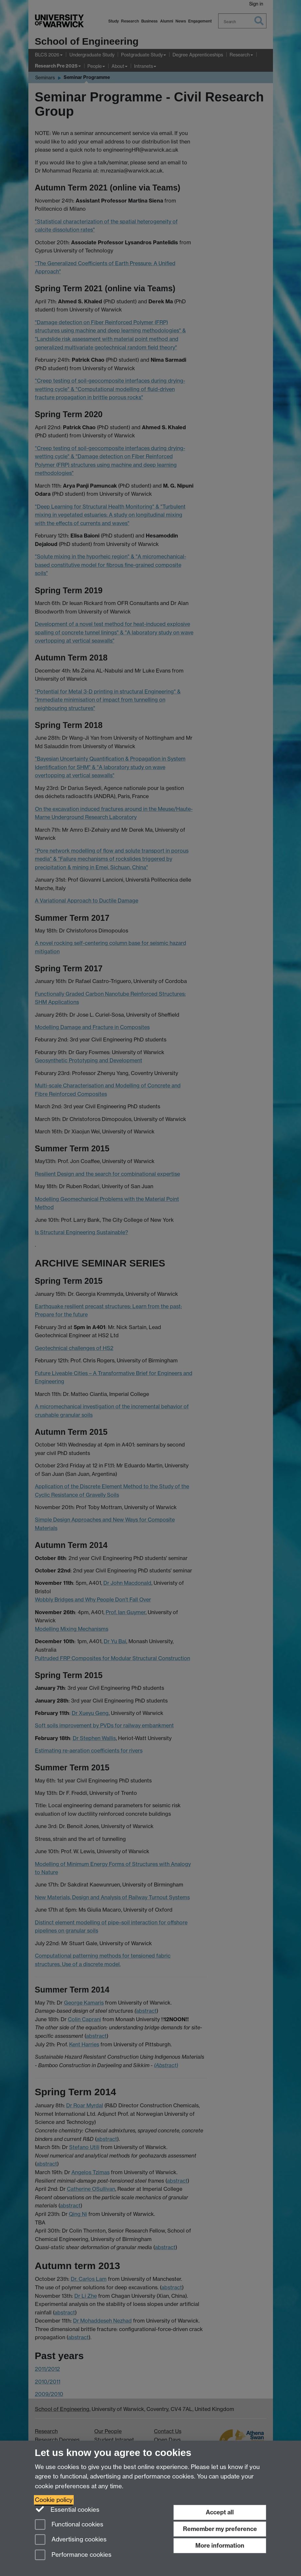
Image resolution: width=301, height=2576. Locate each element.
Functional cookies (69, 2525)
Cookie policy (54, 2500)
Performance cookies (73, 2555)
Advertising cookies (71, 2540)
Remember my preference (220, 2529)
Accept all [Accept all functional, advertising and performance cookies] (220, 2512)
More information (219, 2545)
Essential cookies (67, 2509)
